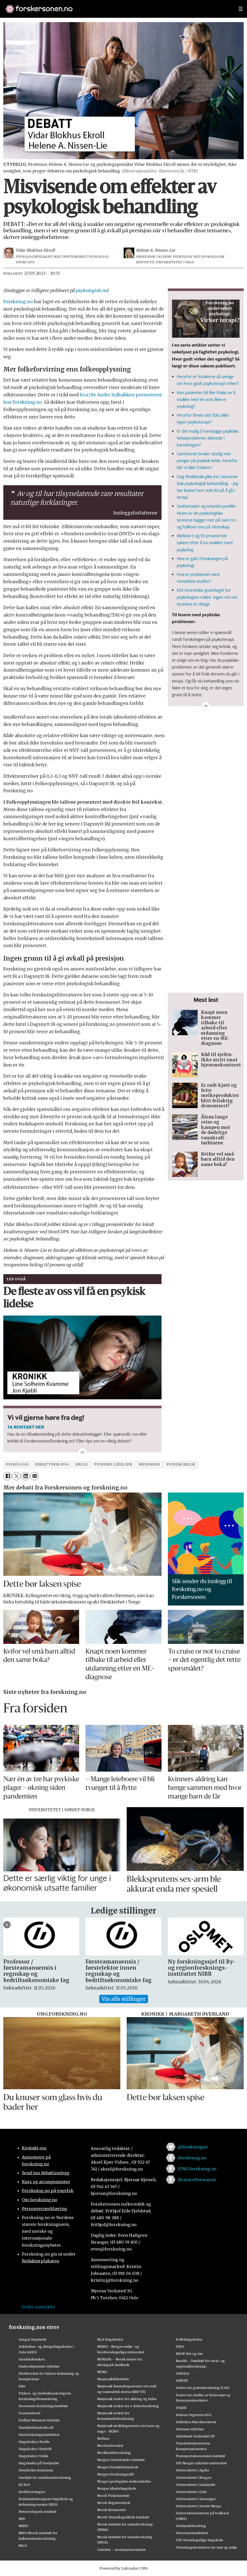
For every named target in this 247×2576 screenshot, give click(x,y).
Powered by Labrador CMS (123, 2568)
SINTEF (182, 2380)
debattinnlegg (52, 1464)
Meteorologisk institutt (37, 2511)
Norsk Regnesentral (113, 2503)
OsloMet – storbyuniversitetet (121, 2550)
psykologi (17, 1464)
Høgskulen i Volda (33, 2456)
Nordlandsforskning (114, 2453)
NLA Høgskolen (110, 2339)
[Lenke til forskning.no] (117, 6)
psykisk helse (181, 1464)
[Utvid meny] (240, 9)
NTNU (102, 2372)
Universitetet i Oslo (191, 2492)
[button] (240, 1925)
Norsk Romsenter (111, 2510)
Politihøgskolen (189, 2339)
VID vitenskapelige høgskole (199, 2540)
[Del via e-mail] (34, 1476)
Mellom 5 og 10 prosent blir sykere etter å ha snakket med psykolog (205, 542)
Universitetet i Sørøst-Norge (198, 2506)
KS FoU (24, 2485)
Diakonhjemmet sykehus (39, 2366)
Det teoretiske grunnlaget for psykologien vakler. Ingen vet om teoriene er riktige (207, 596)
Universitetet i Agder (192, 2470)
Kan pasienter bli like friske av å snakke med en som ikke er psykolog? (206, 399)
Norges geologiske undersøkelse (124, 2481)
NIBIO (23, 2526)
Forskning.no (18, 301)
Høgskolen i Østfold (35, 2449)
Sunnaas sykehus (190, 2429)
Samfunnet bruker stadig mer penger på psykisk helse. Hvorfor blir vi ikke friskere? (207, 460)
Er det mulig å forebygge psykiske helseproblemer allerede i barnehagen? (208, 437)
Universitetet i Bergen (193, 2477)
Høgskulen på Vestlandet (39, 2463)
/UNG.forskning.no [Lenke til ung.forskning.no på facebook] (197, 2168)
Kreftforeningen (32, 2492)
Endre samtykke (38, 2306)
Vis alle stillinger (124, 1999)
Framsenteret (30, 2413)
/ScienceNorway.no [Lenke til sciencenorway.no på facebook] (197, 2179)
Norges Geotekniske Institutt (121, 2460)
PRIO (180, 2346)
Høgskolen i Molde (34, 2442)
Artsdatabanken (32, 2359)
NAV (22, 2519)
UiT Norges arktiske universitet (201, 2463)
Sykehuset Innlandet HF (195, 2436)
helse (81, 1464)
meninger (149, 1464)
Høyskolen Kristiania (36, 2470)
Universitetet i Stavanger (196, 2499)
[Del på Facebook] (7, 1476)
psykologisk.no (91, 290)
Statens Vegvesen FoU (193, 2415)
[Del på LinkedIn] (25, 1476)
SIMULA (182, 2373)
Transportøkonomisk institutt (200, 2456)
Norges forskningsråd (115, 2474)
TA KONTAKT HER (25, 1427)
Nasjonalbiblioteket (113, 2379)
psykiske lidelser (113, 1464)
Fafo (22, 2386)
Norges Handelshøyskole (117, 2467)
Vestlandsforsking (191, 2526)
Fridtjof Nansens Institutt (39, 2420)
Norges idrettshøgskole (116, 2488)
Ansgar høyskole (32, 2339)
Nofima (103, 2438)
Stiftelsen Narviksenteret (196, 2422)
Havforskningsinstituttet (39, 2435)
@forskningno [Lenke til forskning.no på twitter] (193, 2146)
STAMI (181, 2408)
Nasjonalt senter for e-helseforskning (128, 2406)
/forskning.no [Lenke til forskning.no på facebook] (192, 2157)
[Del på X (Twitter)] (16, 1476)
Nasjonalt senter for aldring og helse (127, 2399)
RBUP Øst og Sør (189, 2354)
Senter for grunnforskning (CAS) (202, 2388)
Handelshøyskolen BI (36, 2427)
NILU (23, 2545)
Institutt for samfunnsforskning (45, 2477)
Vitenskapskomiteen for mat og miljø (206, 2547)
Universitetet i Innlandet (195, 2485)
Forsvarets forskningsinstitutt (43, 2406)
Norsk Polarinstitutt (113, 2495)
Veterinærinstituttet (192, 2533)
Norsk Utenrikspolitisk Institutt (123, 2517)
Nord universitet (110, 2445)
